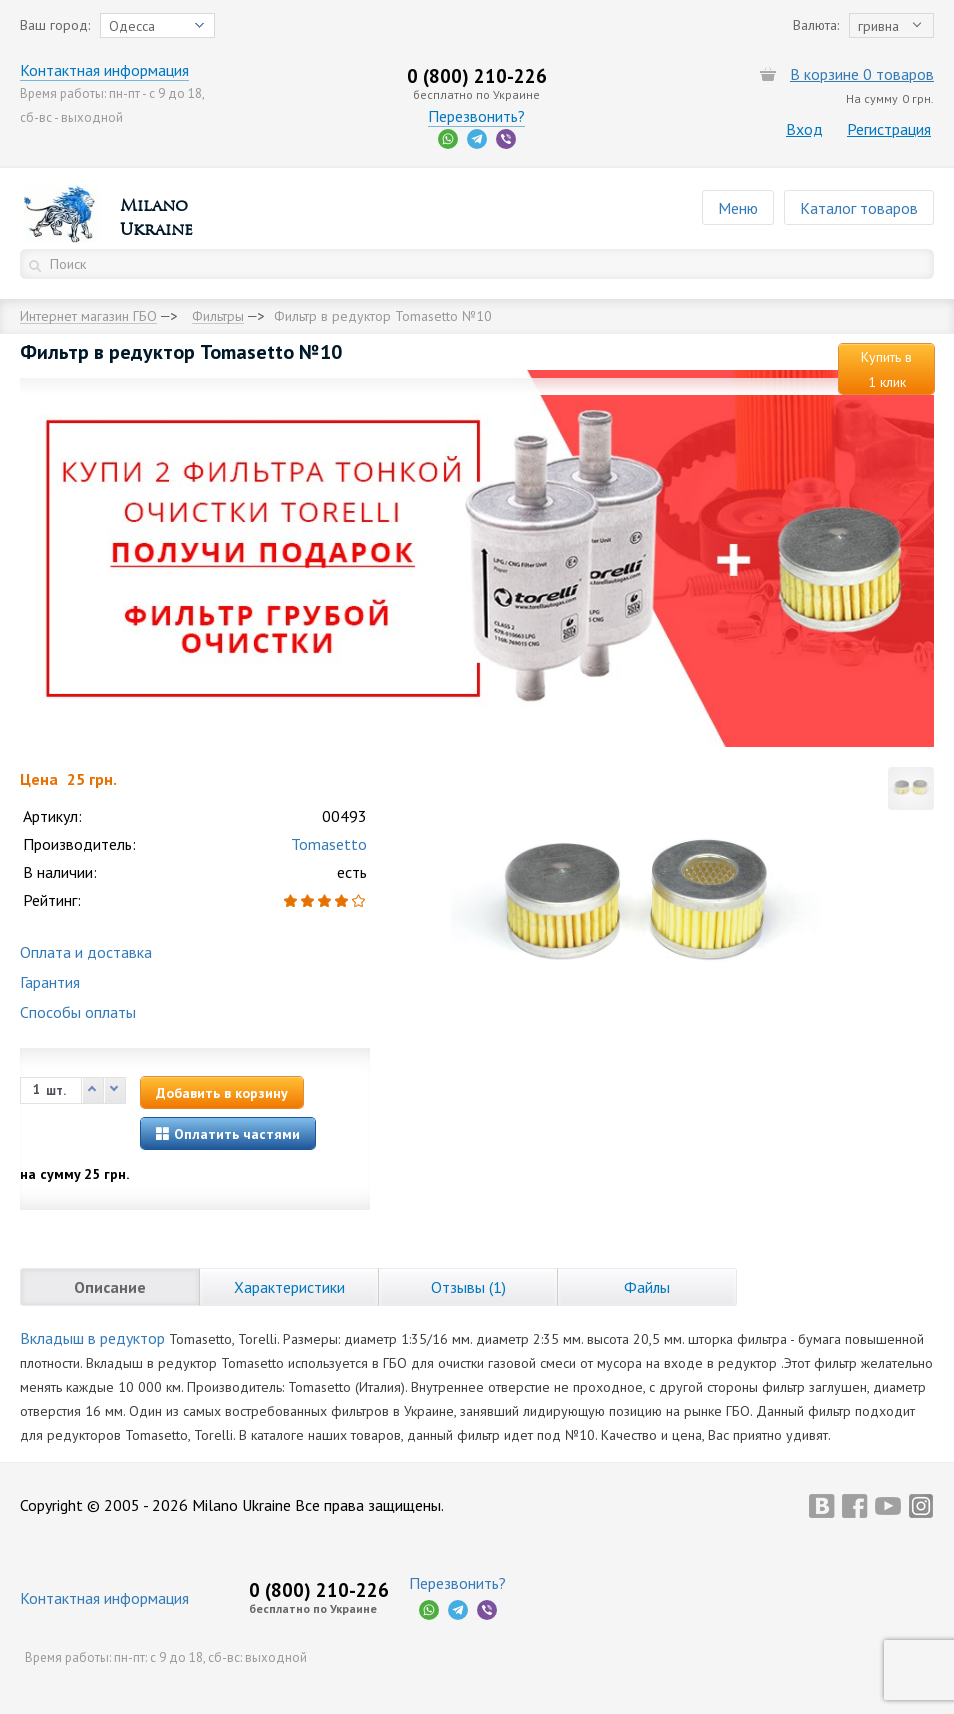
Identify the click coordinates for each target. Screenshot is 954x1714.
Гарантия (50, 982)
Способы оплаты (78, 1012)
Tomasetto (329, 844)
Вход (804, 129)
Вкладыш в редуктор (92, 1338)
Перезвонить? (476, 116)
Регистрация (889, 129)
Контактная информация (104, 70)
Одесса (132, 26)
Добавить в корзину (222, 1093)
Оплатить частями (228, 1134)
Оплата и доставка (86, 952)
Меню (738, 208)
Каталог (859, 208)
